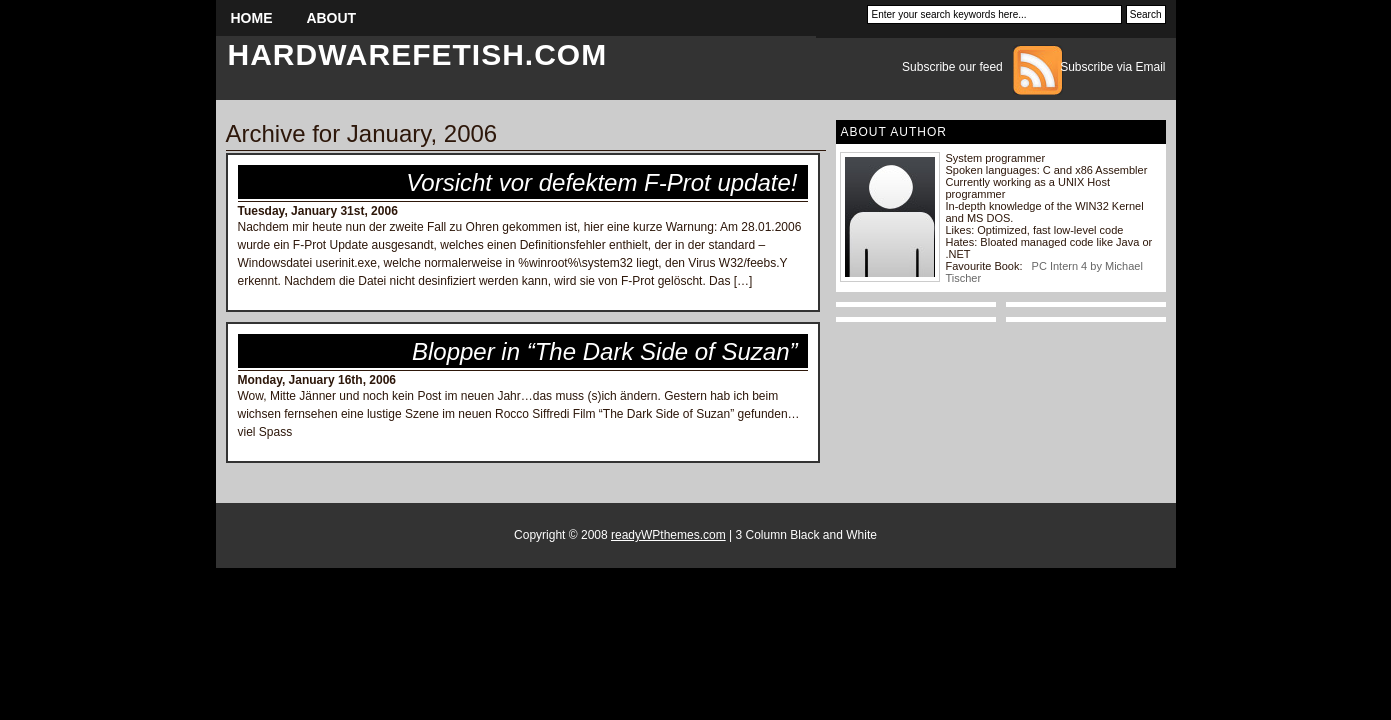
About (331, 18)
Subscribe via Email (1112, 67)
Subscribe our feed (952, 67)
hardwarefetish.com (418, 54)
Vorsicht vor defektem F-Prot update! (601, 182)
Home (252, 18)
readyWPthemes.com (668, 535)
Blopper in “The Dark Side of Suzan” (605, 351)
